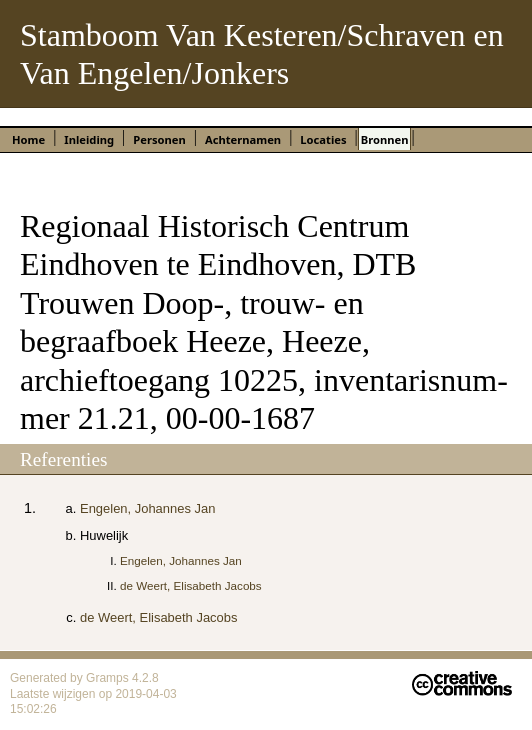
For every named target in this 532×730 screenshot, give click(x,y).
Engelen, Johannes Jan (147, 508)
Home (28, 139)
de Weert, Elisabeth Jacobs (191, 585)
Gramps (109, 678)
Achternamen (243, 139)
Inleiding (89, 139)
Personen (159, 139)
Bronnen (385, 139)
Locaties (323, 139)
